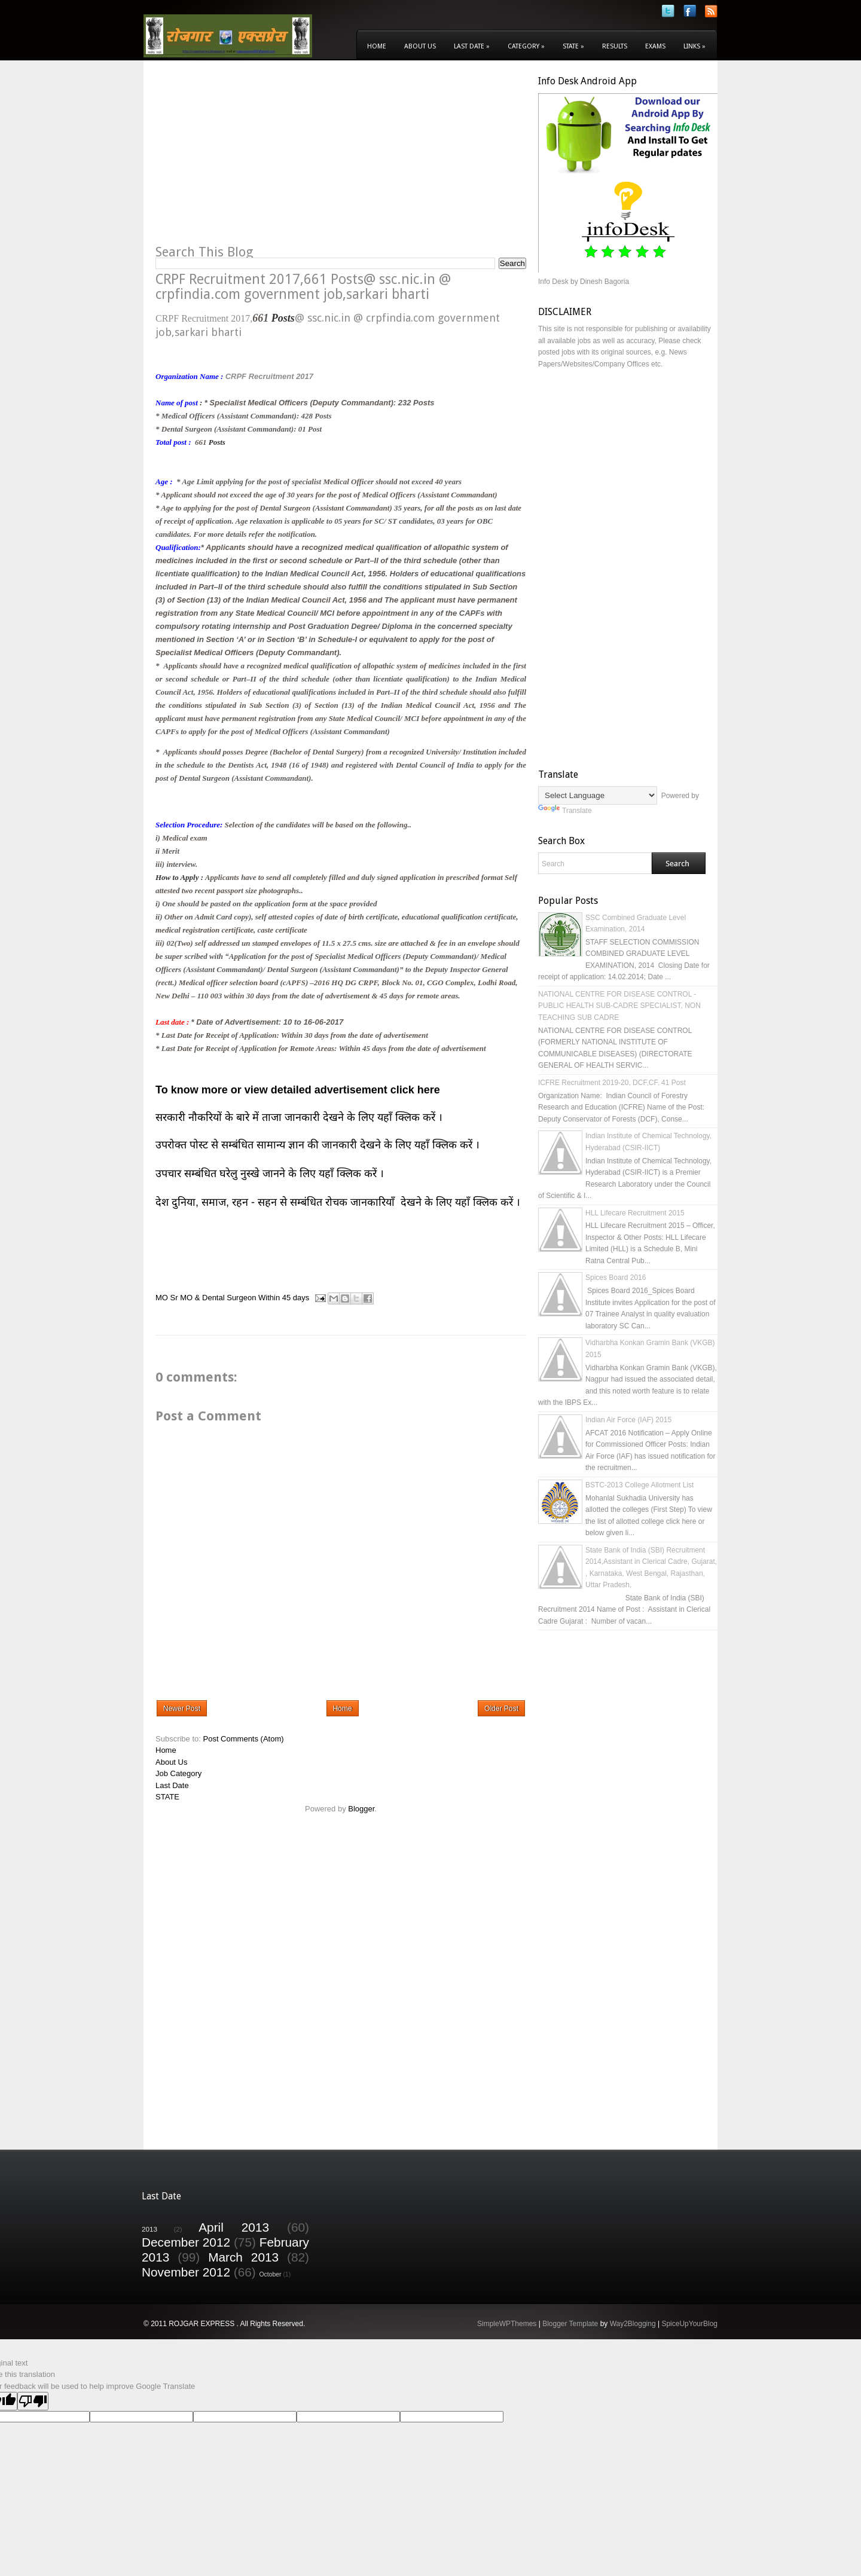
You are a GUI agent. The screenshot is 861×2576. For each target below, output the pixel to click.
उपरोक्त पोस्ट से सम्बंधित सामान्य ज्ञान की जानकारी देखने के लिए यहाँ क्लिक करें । (319, 1145)
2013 (149, 2229)
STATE (167, 1796)
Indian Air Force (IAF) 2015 (628, 1420)
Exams (655, 46)
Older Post (501, 1708)
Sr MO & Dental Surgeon (213, 1297)
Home (376, 46)
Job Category (178, 1773)
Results (614, 46)
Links (694, 46)
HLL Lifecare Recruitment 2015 (635, 1213)
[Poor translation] (32, 2401)
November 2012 (186, 2272)
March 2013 (243, 2257)
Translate (565, 810)
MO (161, 1297)
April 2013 (234, 2227)
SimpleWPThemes (506, 2324)
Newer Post (181, 1708)
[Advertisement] (255, 159)
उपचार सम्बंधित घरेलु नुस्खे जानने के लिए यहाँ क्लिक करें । (269, 1173)
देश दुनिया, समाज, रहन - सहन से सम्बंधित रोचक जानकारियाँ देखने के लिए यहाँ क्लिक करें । (339, 1202)
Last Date (472, 46)
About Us (420, 46)
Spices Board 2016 (615, 1277)
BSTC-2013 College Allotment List (639, 1485)
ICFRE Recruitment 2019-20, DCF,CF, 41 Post (612, 1082)
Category (526, 46)
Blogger (361, 1808)
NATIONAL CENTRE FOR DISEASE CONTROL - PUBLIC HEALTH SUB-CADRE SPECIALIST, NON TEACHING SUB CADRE (619, 1006)
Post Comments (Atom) (243, 1738)
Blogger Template (570, 2324)
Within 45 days (283, 1297)
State (573, 46)
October (270, 2274)
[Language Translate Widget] (597, 795)
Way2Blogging (633, 2324)
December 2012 (186, 2242)
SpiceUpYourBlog (689, 2324)
